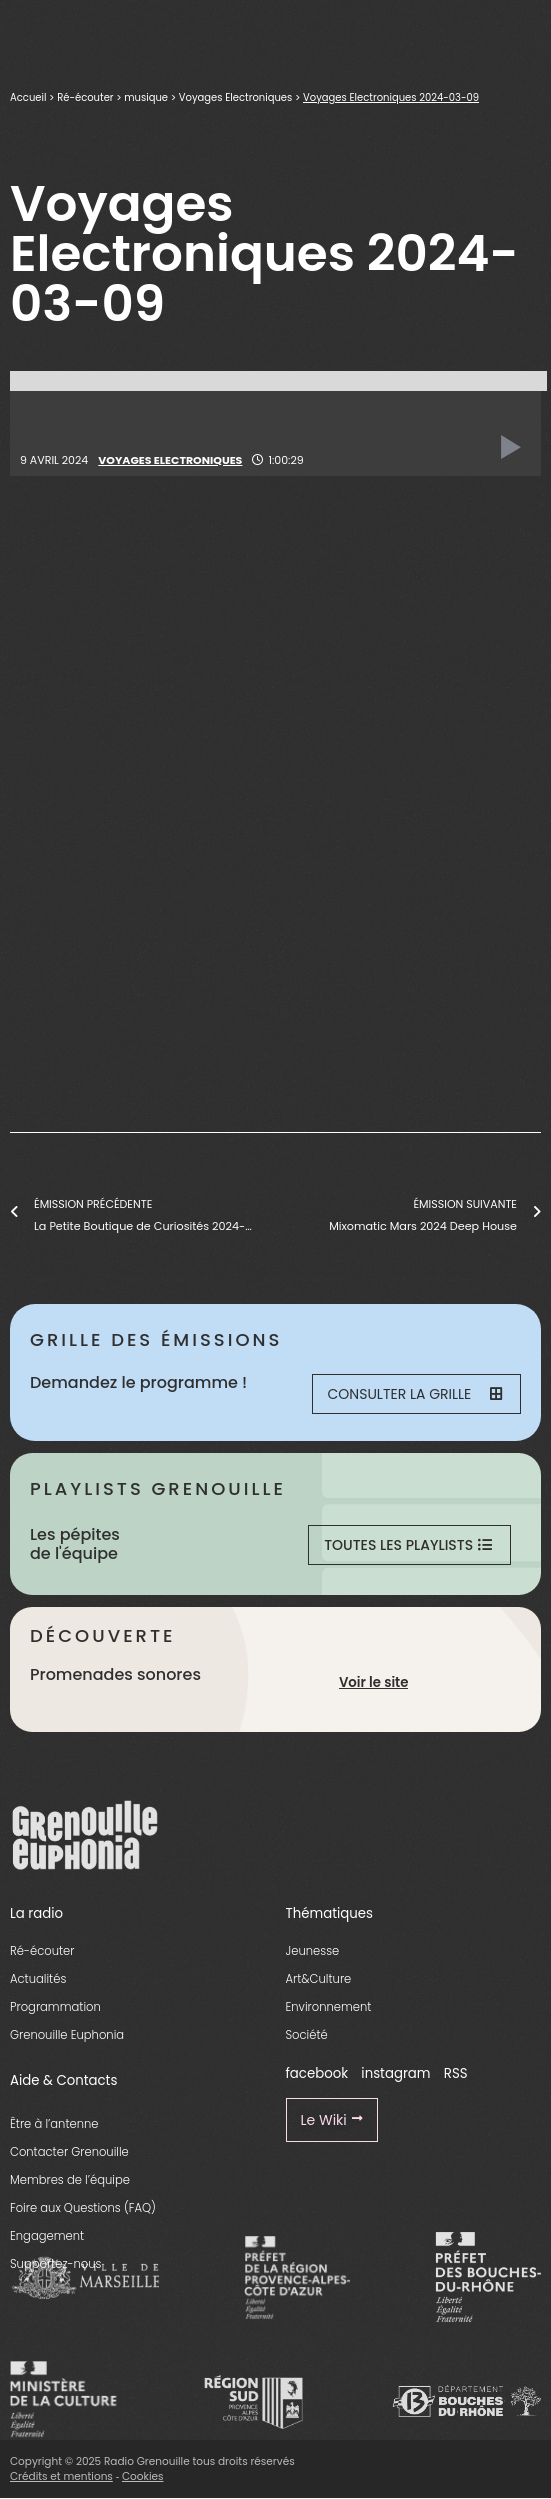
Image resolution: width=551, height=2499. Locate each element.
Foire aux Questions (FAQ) (83, 2208)
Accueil (28, 97)
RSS (456, 2073)
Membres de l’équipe (70, 2180)
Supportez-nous (55, 2264)
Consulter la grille (415, 1394)
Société (307, 2035)
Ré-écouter (85, 97)
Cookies (143, 2476)
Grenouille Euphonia (67, 2035)
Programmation (55, 2007)
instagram (395, 2073)
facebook (317, 2073)
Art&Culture (319, 1979)
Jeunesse (313, 1951)
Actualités (38, 1979)
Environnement (329, 2007)
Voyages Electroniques (235, 97)
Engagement (47, 2236)
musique (146, 97)
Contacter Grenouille (69, 2152)
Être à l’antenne (54, 2124)
